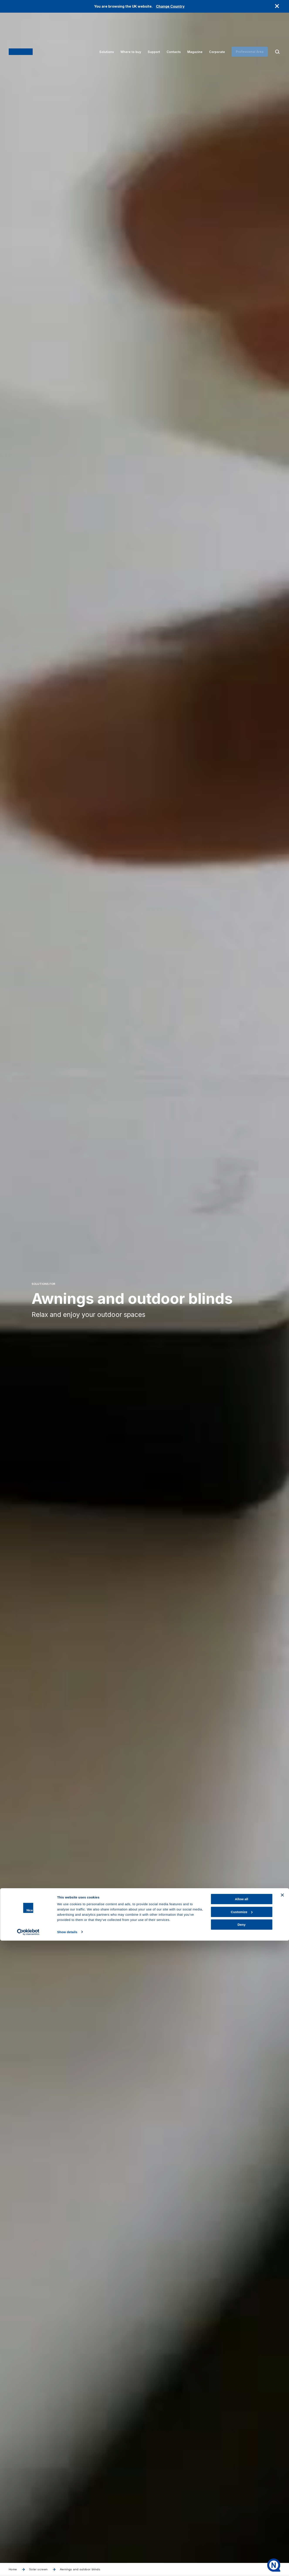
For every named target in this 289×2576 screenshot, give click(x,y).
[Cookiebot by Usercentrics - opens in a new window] (28, 2567)
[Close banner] (282, 2530)
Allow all (241, 2535)
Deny (242, 2560)
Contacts (174, 33)
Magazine (195, 33)
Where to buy (130, 33)
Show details (67, 2567)
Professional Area (250, 33)
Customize (242, 2547)
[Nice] (21, 33)
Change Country (170, 6)
